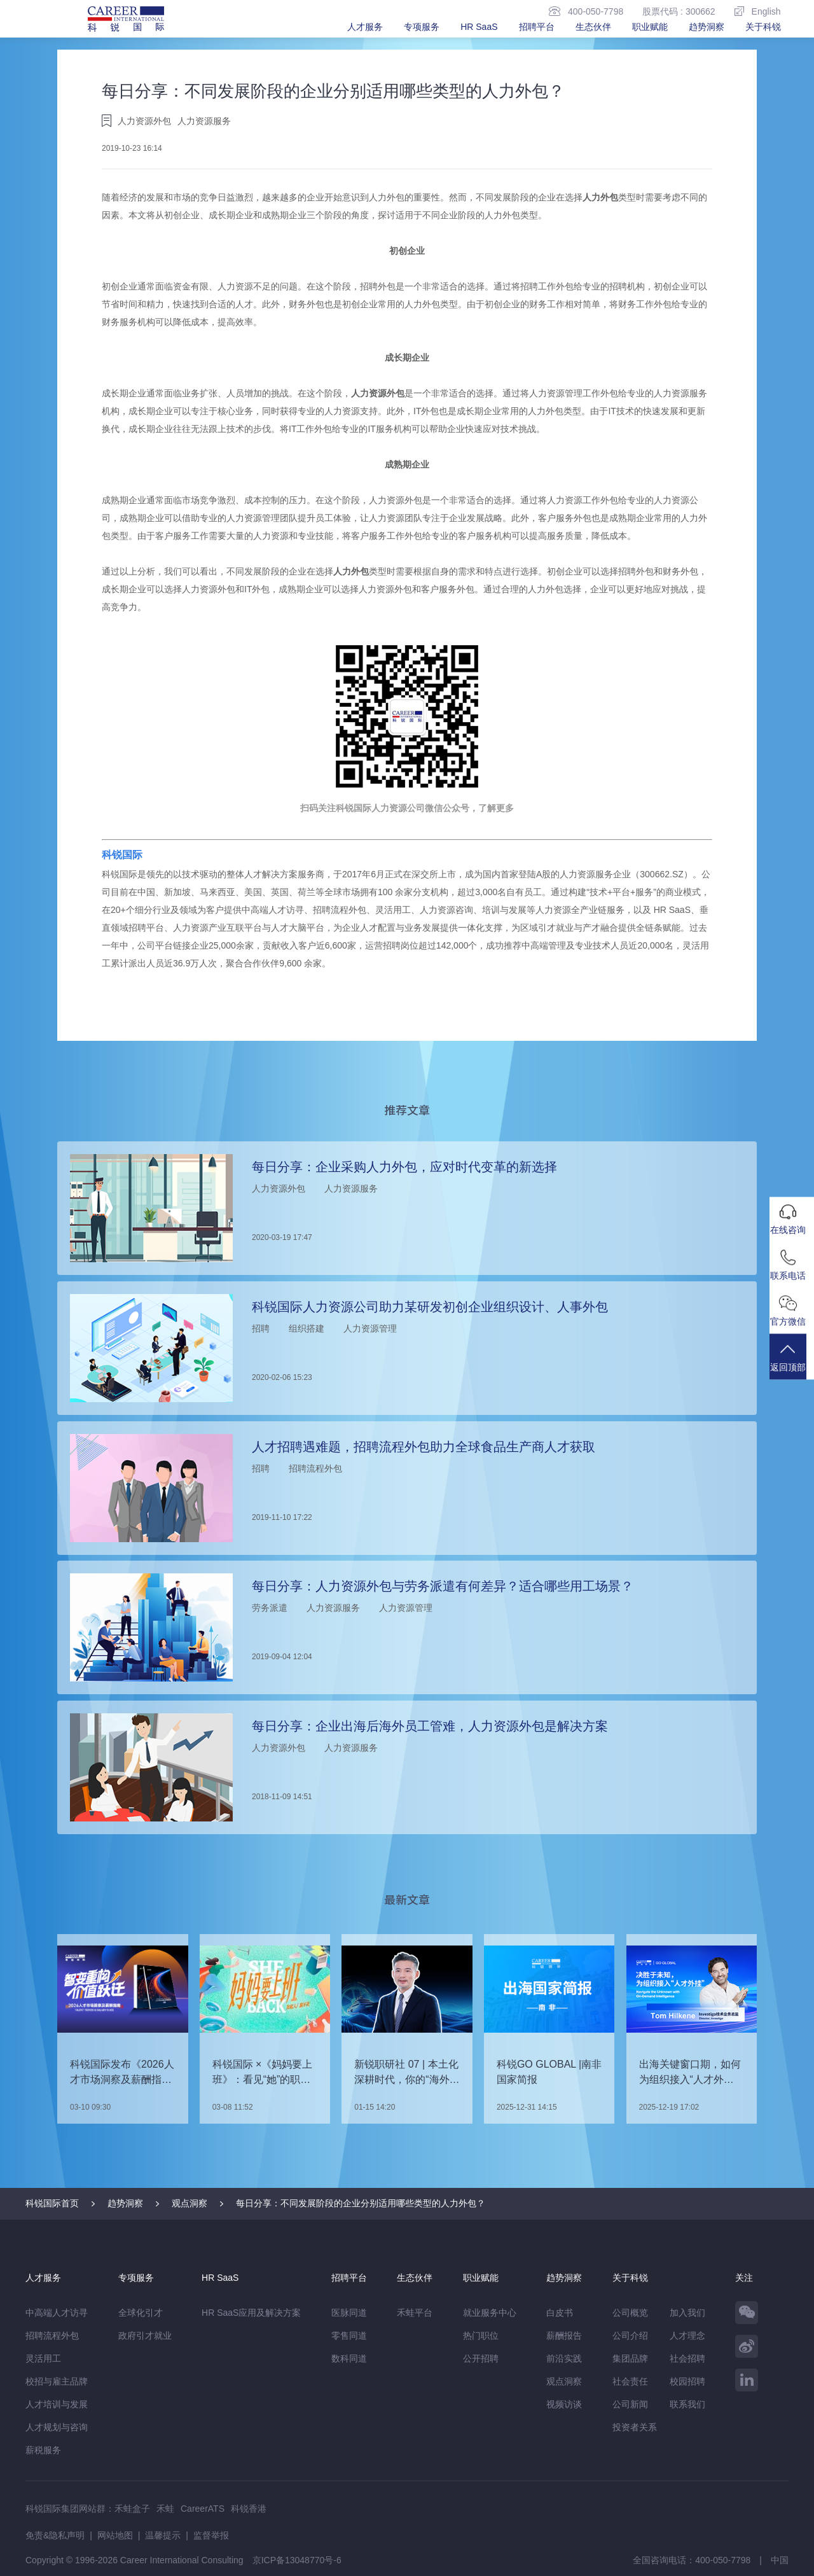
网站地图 (115, 2535)
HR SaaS (478, 27)
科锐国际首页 (52, 2203)
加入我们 (687, 2313)
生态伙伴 (593, 27)
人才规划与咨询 (56, 2427)
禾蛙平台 (414, 2313)
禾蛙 (165, 2508)
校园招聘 (687, 2381)
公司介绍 (630, 2335)
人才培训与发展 (56, 2404)
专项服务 (421, 27)
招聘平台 (537, 27)
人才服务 (365, 27)
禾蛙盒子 (132, 2508)
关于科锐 (763, 27)
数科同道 (349, 2358)
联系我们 (687, 2404)
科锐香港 (248, 2508)
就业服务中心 (489, 2313)
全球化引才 (140, 2313)
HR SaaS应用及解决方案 (251, 2313)
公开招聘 (481, 2358)
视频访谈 (564, 2404)
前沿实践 (564, 2358)
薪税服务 (43, 2450)
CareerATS (202, 2508)
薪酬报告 (564, 2335)
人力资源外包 (377, 393)
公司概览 (630, 2313)
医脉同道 (349, 2313)
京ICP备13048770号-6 (296, 2560)
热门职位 (481, 2335)
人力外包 (600, 197)
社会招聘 (687, 2358)
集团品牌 (630, 2358)
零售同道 (349, 2335)
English (758, 11)
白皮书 (559, 2313)
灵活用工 (43, 2358)
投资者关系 (634, 2427)
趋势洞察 (706, 27)
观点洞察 (189, 2203)
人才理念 (687, 2335)
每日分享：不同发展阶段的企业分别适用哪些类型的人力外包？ (360, 2203)
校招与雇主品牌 (56, 2381)
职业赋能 (650, 27)
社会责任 (630, 2381)
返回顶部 (791, 1364)
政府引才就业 (145, 2335)
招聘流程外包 (52, 2335)
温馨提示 (163, 2535)
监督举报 (211, 2535)
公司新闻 (630, 2404)
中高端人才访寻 (56, 2313)
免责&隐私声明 (55, 2535)
